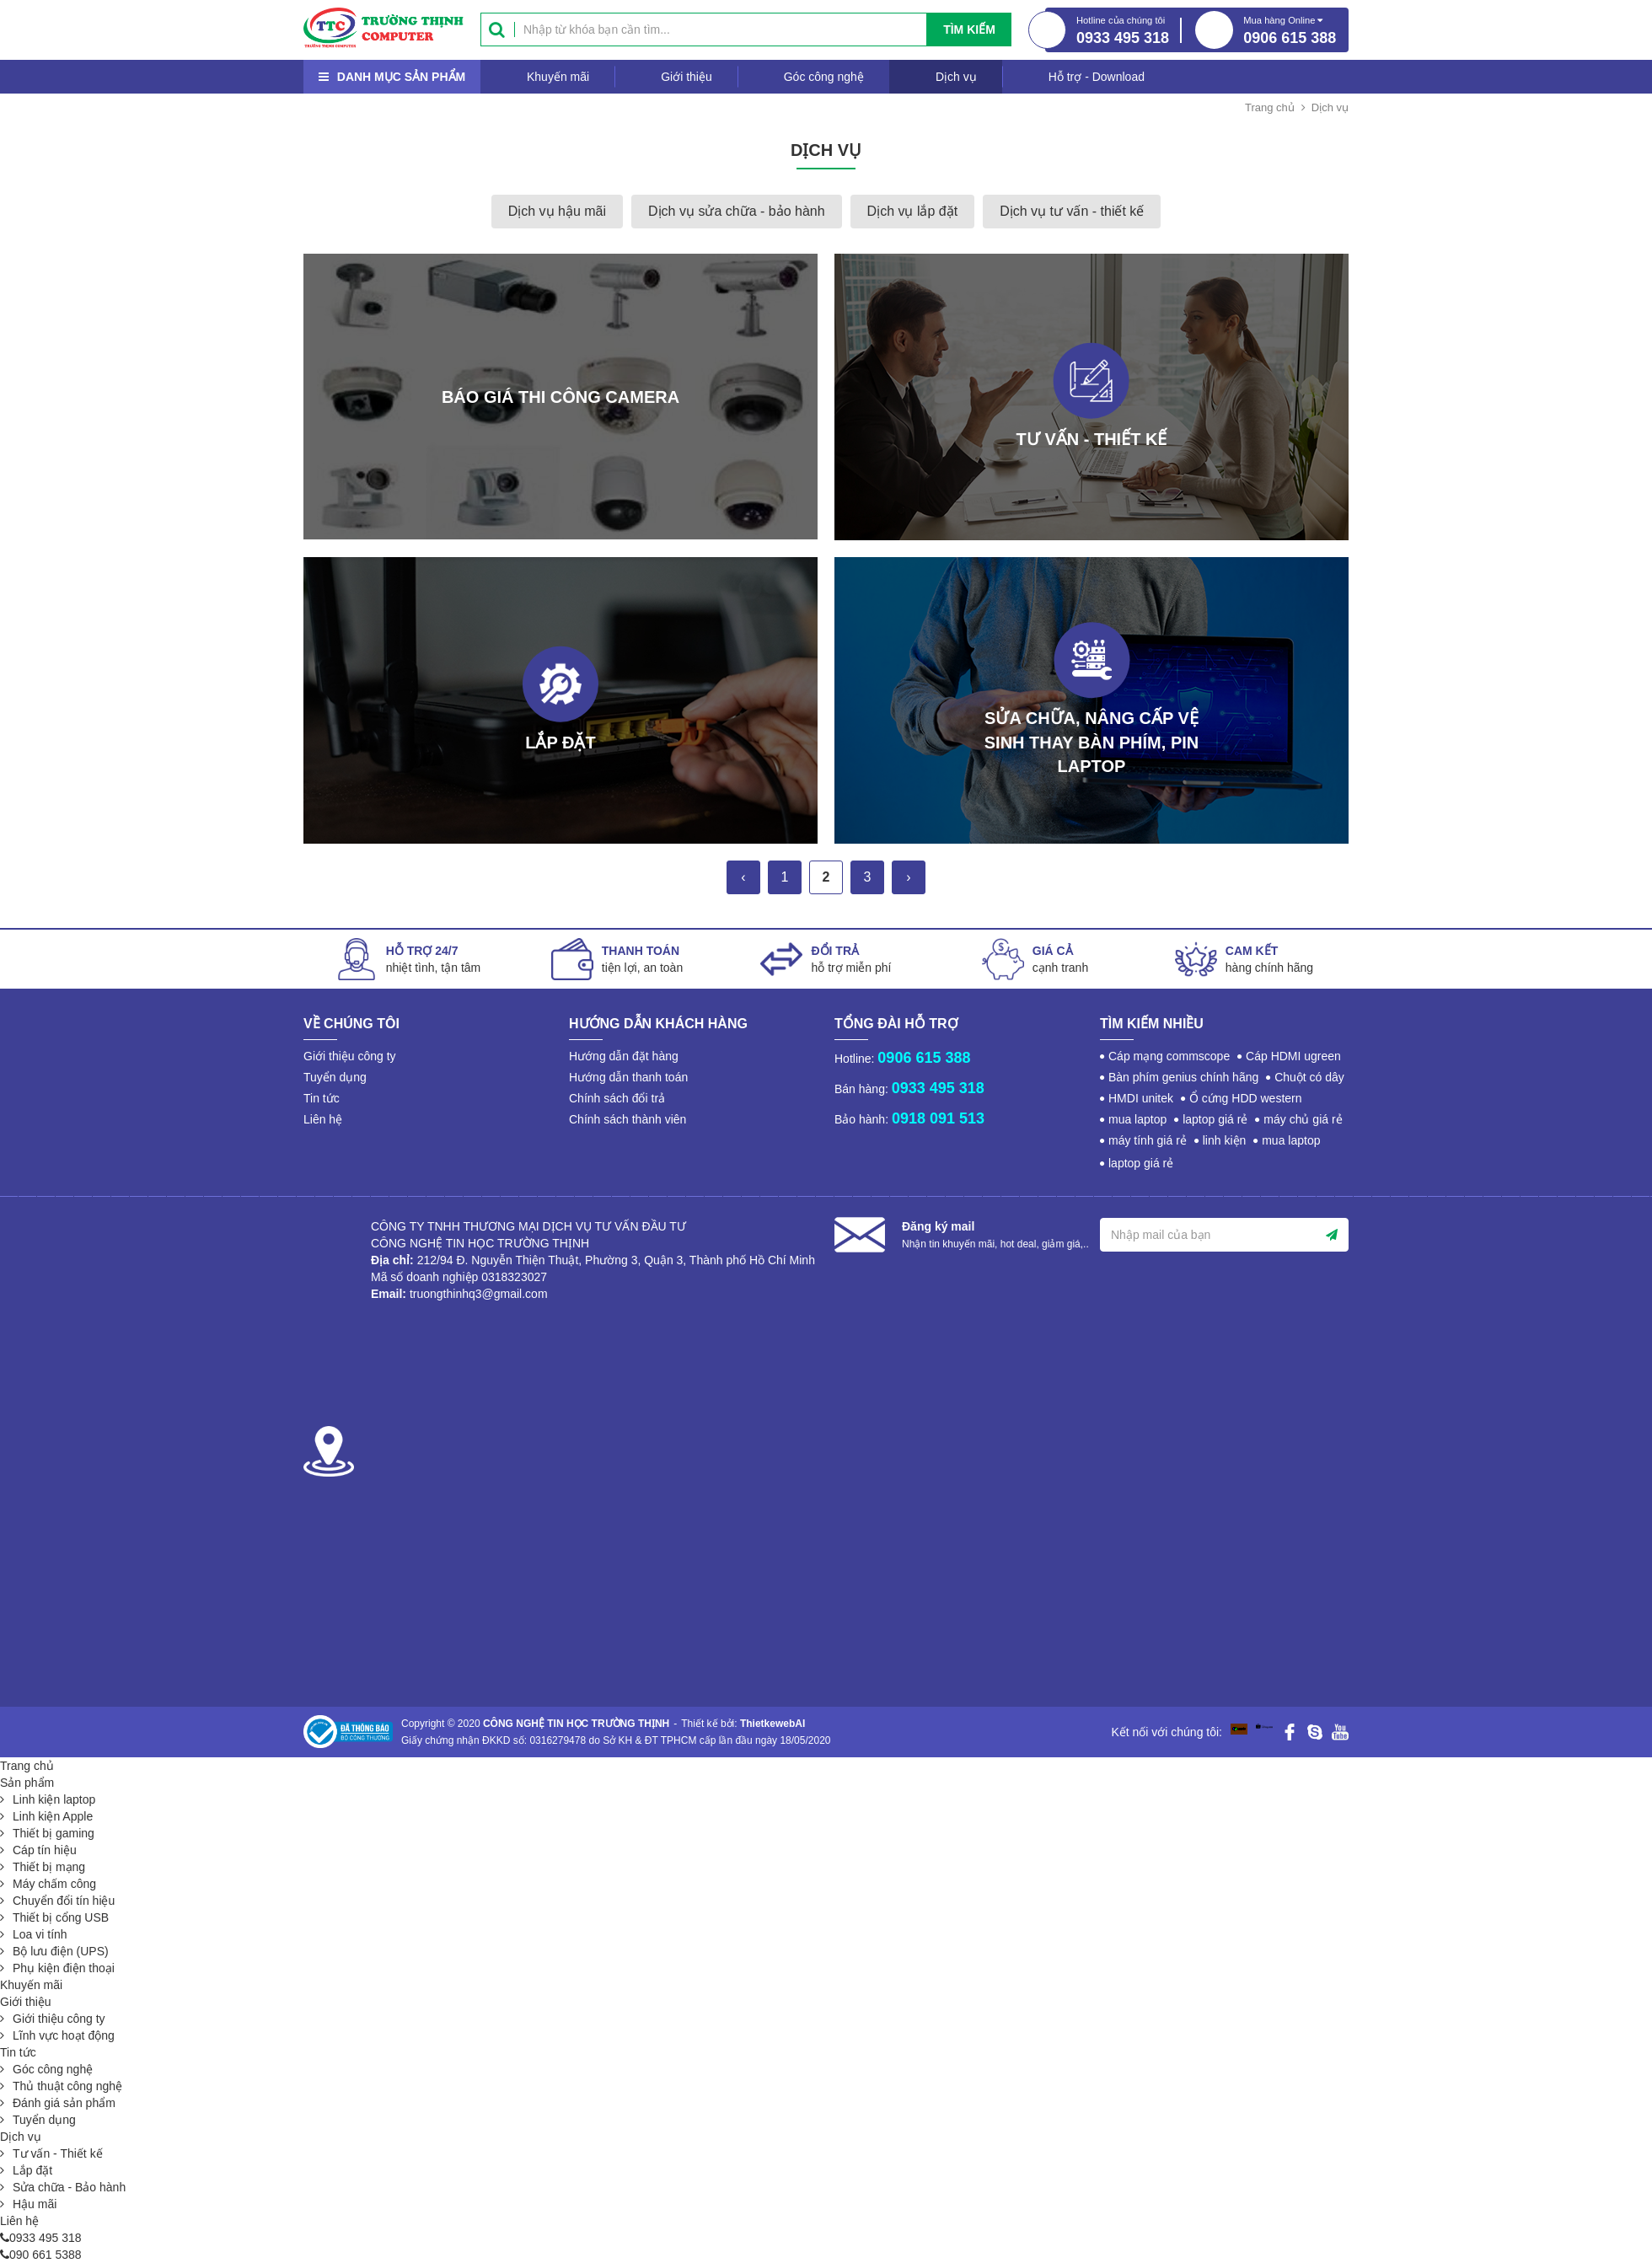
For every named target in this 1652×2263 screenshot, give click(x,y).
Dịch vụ (956, 76)
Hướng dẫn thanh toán (628, 1077)
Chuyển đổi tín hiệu (64, 1900)
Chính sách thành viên (627, 1119)
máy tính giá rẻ (1147, 1140)
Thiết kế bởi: (743, 1723)
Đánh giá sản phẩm (64, 2103)
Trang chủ (1270, 107)
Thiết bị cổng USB (61, 1917)
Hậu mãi (34, 2204)
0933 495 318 (45, 2237)
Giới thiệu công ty (349, 1056)
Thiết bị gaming (53, 1833)
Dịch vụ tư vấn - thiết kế (1072, 211)
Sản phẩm (27, 1782)
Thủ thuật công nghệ (67, 2086)
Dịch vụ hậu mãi (557, 211)
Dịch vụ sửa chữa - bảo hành (736, 211)
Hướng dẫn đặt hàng (623, 1056)
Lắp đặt (32, 2170)
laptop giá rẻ (1215, 1119)
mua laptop (1137, 1119)
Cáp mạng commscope (1169, 1056)
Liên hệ (322, 1119)
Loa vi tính (40, 1934)
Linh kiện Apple (53, 1816)
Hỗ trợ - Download (1097, 76)
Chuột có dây (1309, 1077)
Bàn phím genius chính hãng (1183, 1077)
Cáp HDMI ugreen (1293, 1056)
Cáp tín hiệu (45, 1850)
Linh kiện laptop (54, 1799)
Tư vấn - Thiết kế (58, 2153)
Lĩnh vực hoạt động (64, 2035)
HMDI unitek (1140, 1098)
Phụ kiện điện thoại (64, 1968)
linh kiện (1225, 1140)
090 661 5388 (45, 2254)
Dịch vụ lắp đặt (912, 211)
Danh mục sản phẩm (401, 76)
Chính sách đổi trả (617, 1098)
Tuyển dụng (335, 1077)
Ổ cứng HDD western (1245, 1098)
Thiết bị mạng (49, 1867)
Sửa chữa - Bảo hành (69, 2187)
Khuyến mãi (558, 76)
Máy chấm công (54, 1883)
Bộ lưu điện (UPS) (61, 1951)
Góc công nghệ (824, 76)
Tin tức (321, 1098)
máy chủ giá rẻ (1302, 1119)
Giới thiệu (686, 76)
